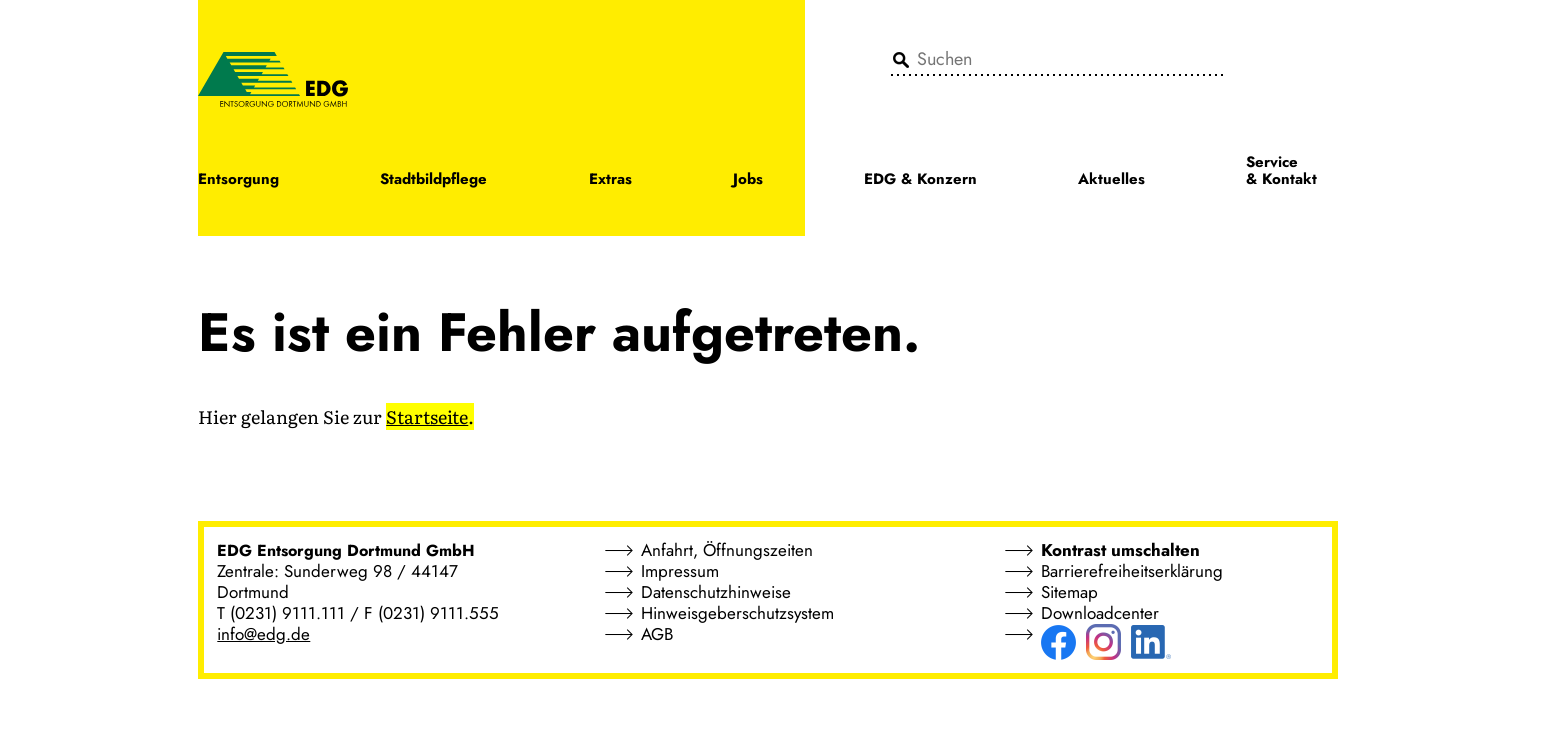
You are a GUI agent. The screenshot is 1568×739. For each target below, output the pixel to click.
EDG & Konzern (920, 180)
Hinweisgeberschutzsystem (737, 613)
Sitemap (1069, 592)
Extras (610, 180)
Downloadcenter (1100, 613)
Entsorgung (238, 180)
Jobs (748, 180)
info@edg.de (263, 634)
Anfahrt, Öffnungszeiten (727, 550)
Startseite (427, 416)
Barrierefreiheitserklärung (1132, 571)
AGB (657, 634)
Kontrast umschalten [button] (1120, 550)
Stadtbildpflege (433, 180)
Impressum (680, 571)
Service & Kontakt (1281, 172)
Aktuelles (1111, 180)
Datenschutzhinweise (716, 592)
